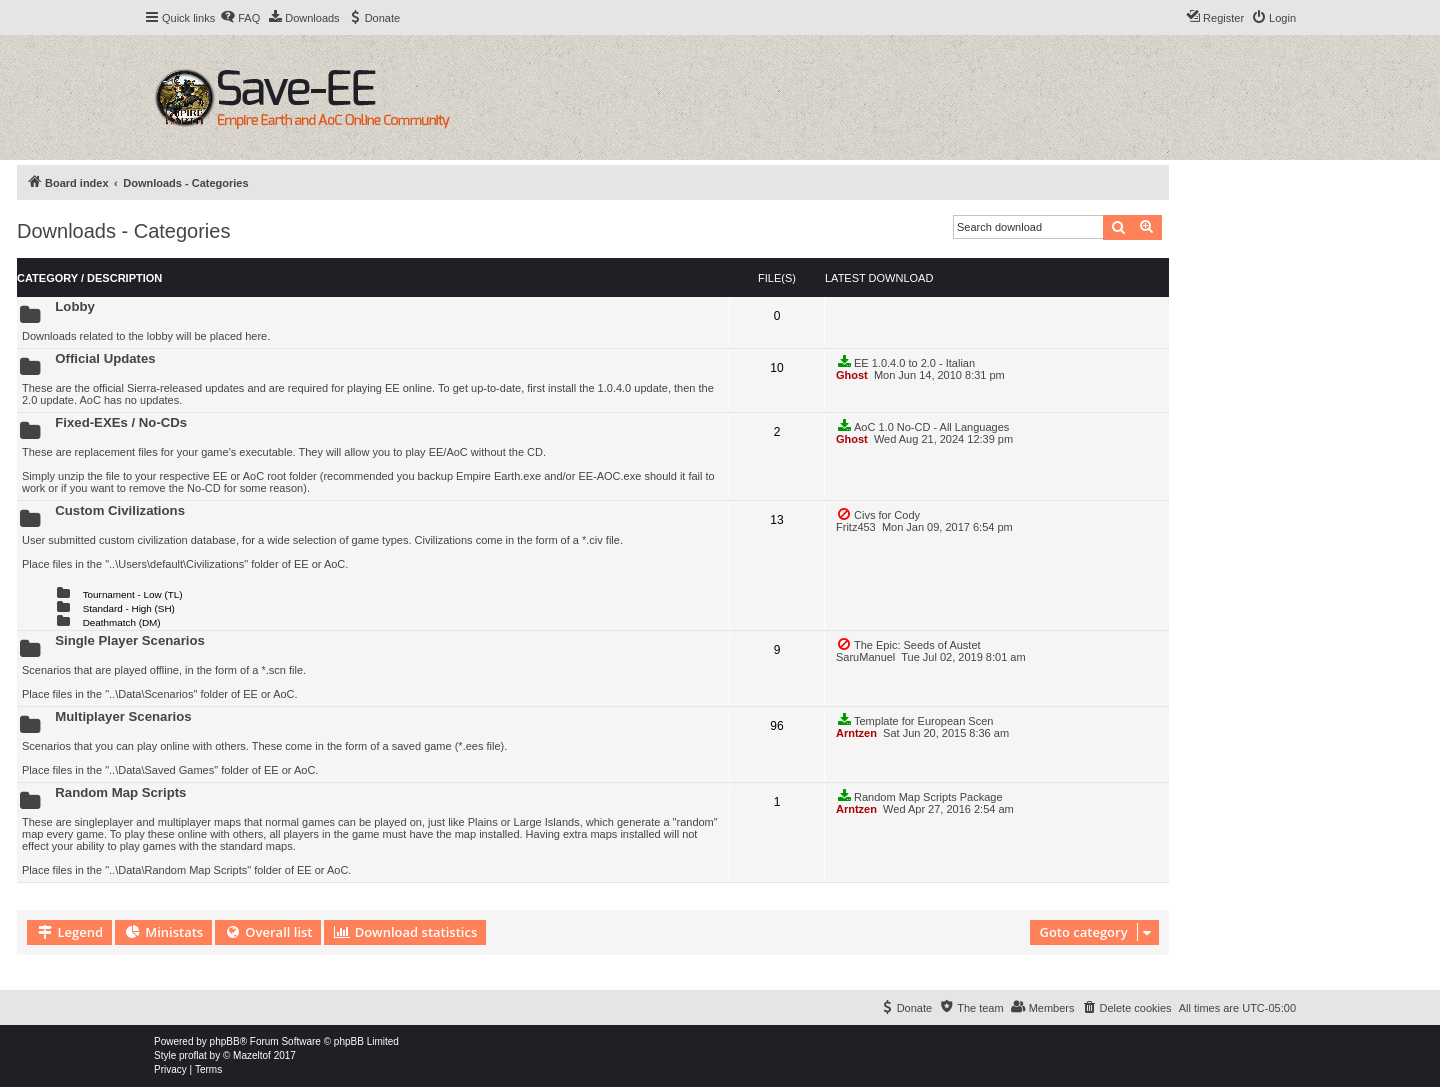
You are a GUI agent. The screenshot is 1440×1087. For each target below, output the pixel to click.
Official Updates (105, 358)
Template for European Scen (914, 720)
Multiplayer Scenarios (123, 716)
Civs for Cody (878, 514)
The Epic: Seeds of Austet (908, 644)
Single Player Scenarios (130, 640)
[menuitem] (240, 18)
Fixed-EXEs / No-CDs (121, 422)
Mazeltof (252, 1055)
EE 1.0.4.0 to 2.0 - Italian (905, 362)
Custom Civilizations (120, 510)
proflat (193, 1055)
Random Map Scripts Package (919, 796)
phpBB (225, 1041)
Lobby (75, 306)
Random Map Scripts (120, 792)
